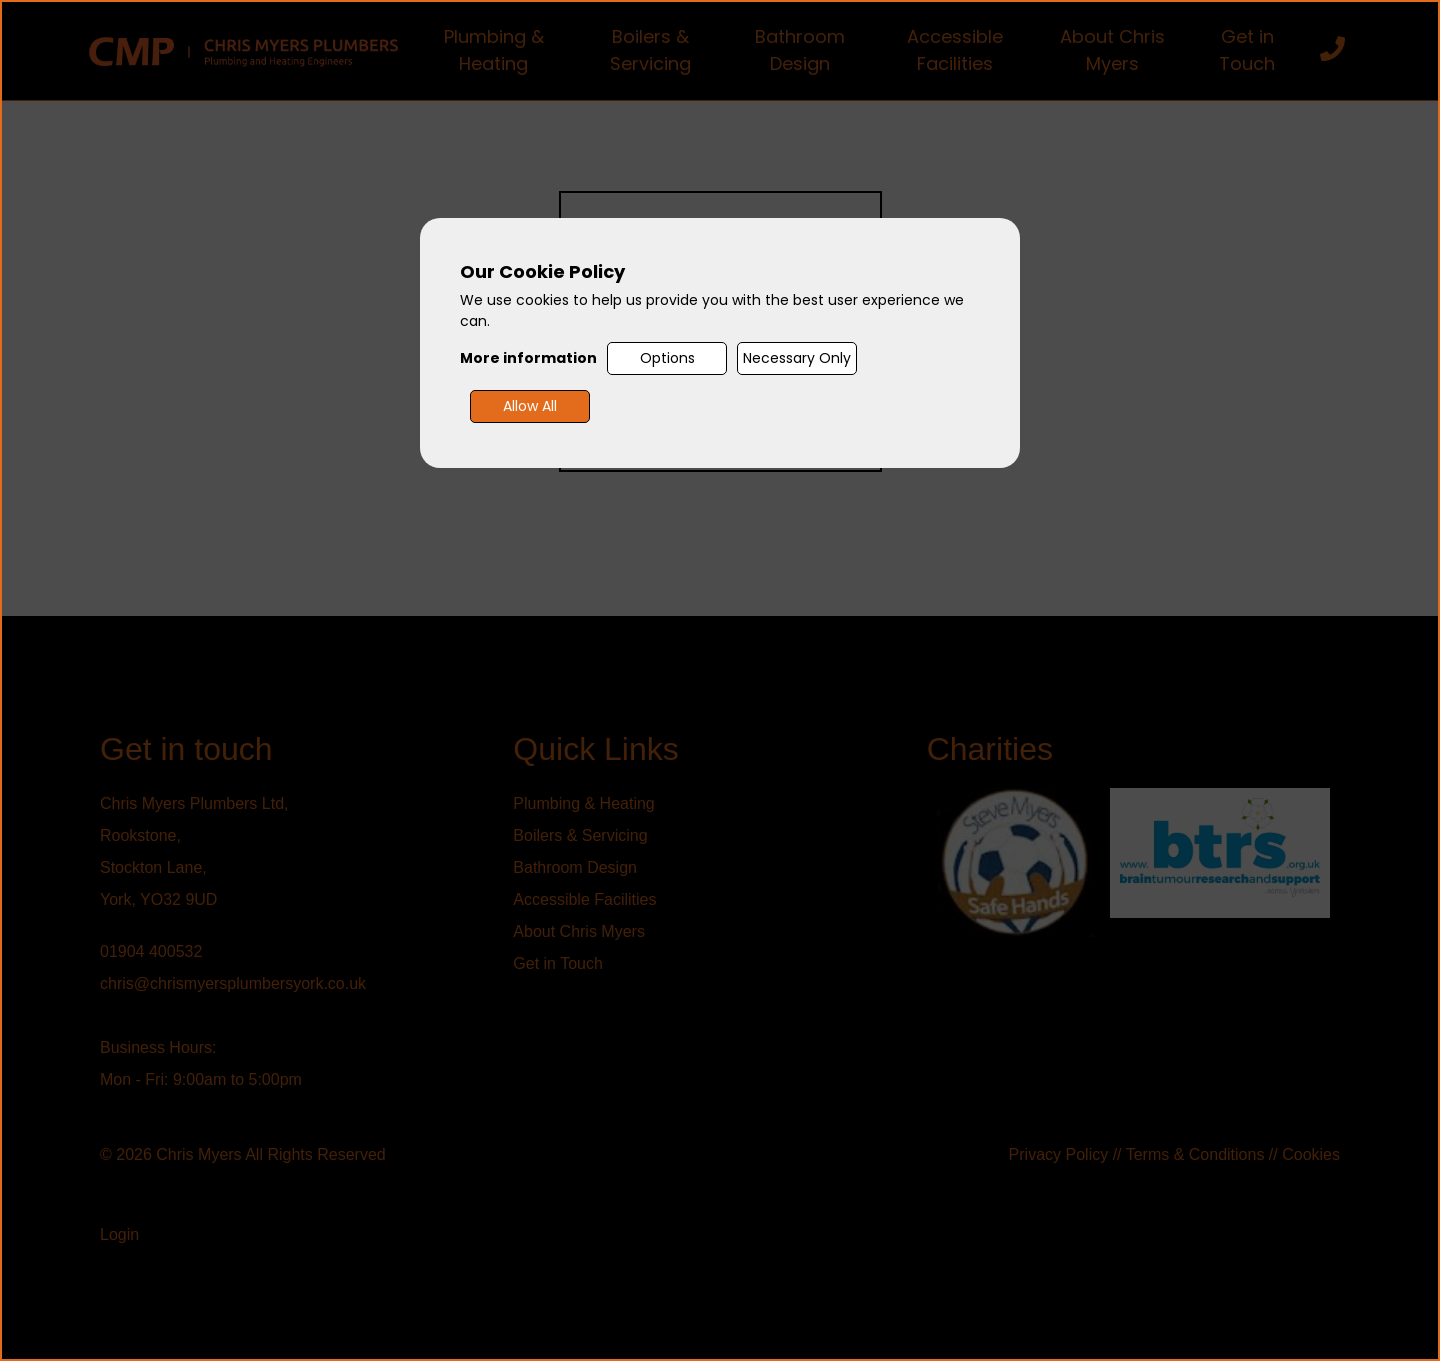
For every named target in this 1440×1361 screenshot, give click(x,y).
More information (528, 358)
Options (667, 358)
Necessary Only (797, 358)
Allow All (530, 406)
